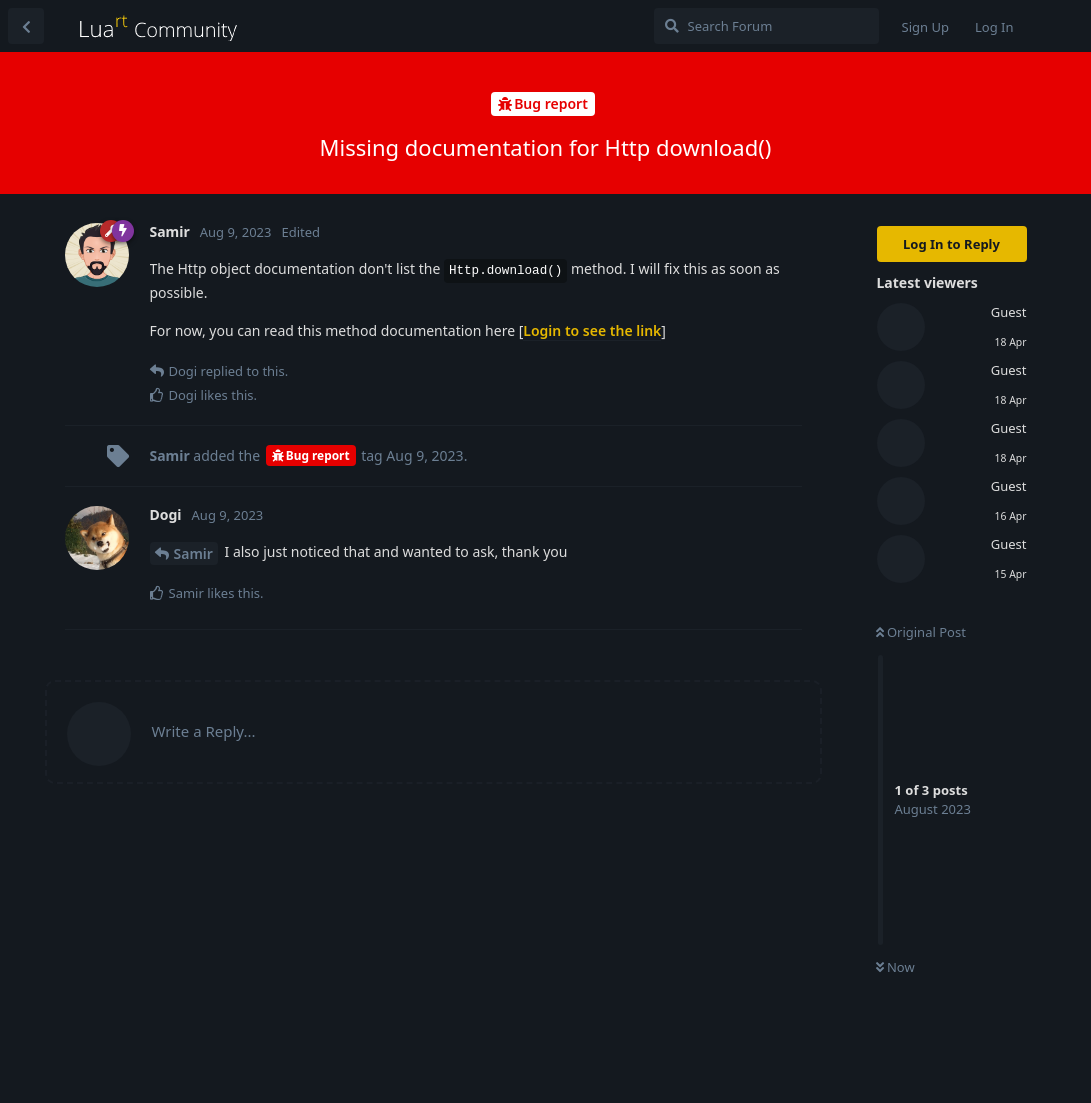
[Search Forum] (766, 26)
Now (895, 967)
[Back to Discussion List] (26, 26)
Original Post (921, 632)
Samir (193, 553)
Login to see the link (592, 330)
